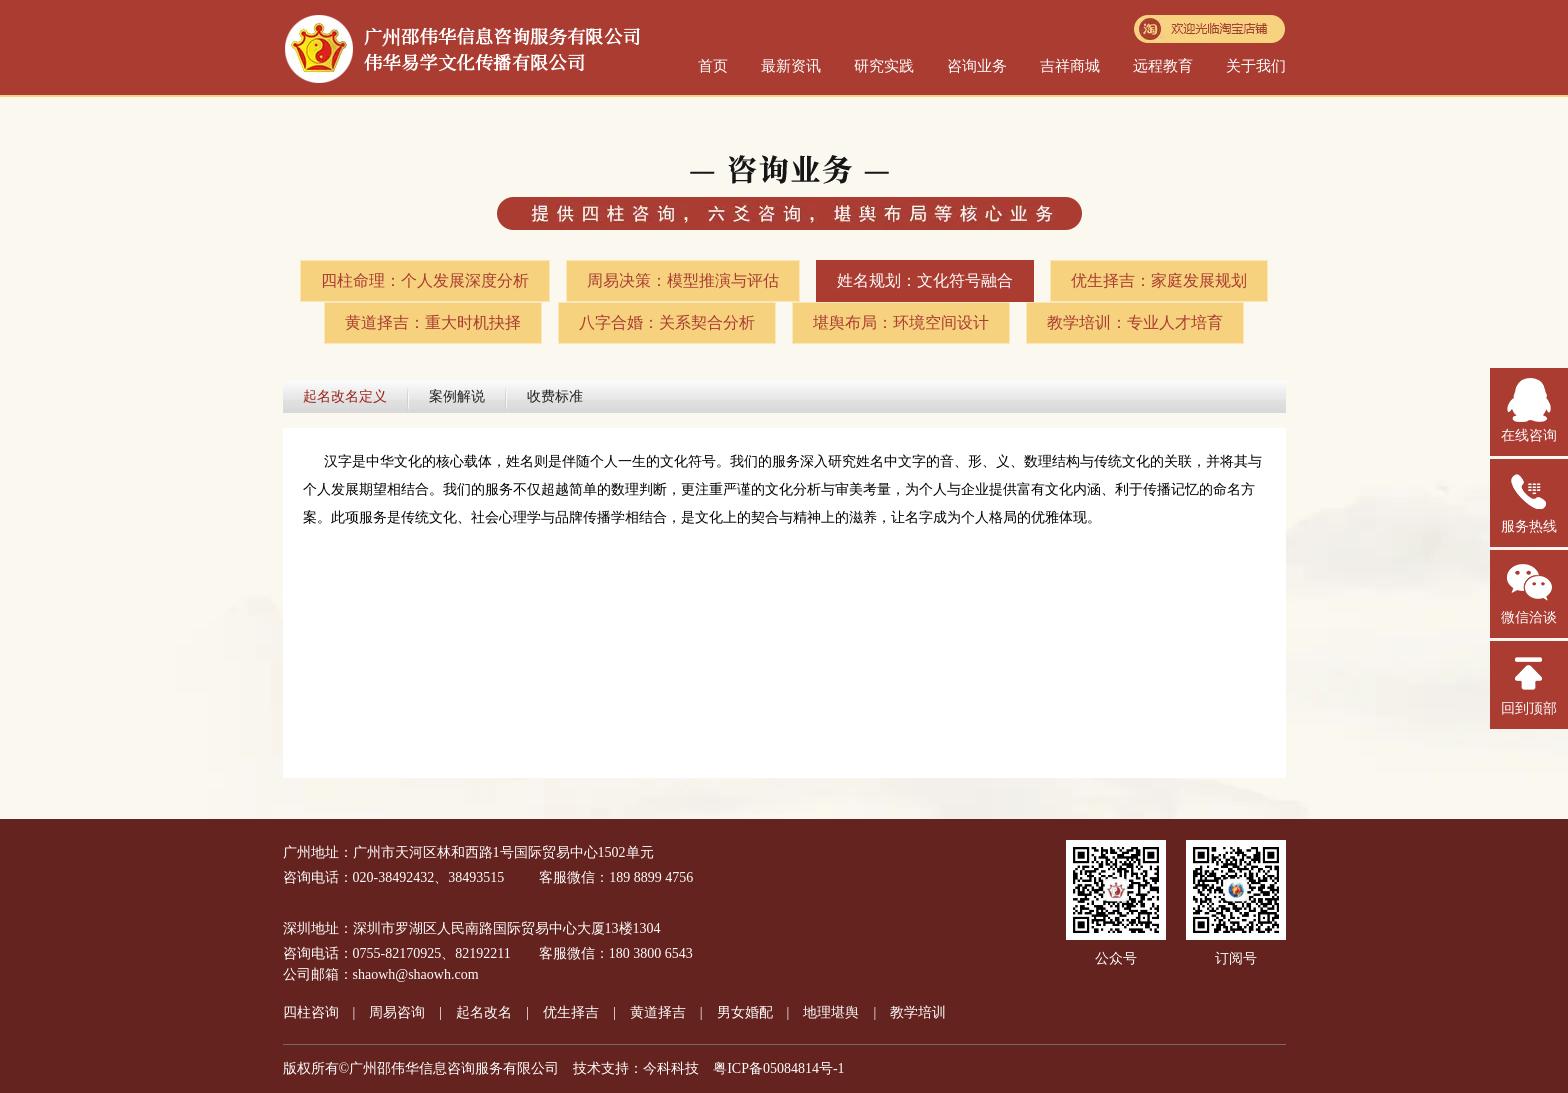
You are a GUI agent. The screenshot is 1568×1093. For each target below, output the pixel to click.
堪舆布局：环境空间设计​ (901, 322)
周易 (397, 1012)
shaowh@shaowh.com (416, 974)
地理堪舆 (831, 1012)
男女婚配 (745, 1012)
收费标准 (555, 396)
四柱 (311, 1012)
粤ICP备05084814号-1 (778, 1068)
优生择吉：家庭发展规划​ (1159, 280)
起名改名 (484, 1012)
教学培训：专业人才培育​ (1135, 322)
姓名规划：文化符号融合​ (925, 280)
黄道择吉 (658, 1012)
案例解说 (457, 396)
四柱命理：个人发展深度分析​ (425, 280)
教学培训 (918, 1012)
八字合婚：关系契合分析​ (667, 322)
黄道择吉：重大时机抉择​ (433, 322)
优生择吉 (571, 1012)
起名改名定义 (345, 396)
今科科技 (671, 1068)
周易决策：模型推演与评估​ (683, 280)
